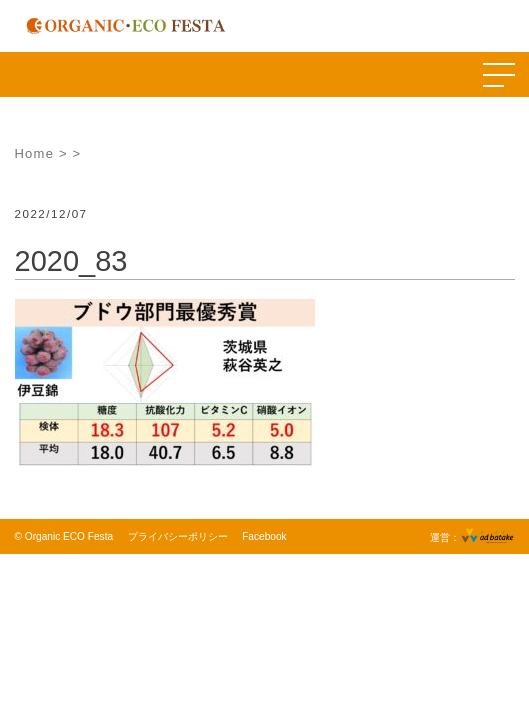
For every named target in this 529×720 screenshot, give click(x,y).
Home (35, 153)
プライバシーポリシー (178, 536)
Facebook (264, 536)
